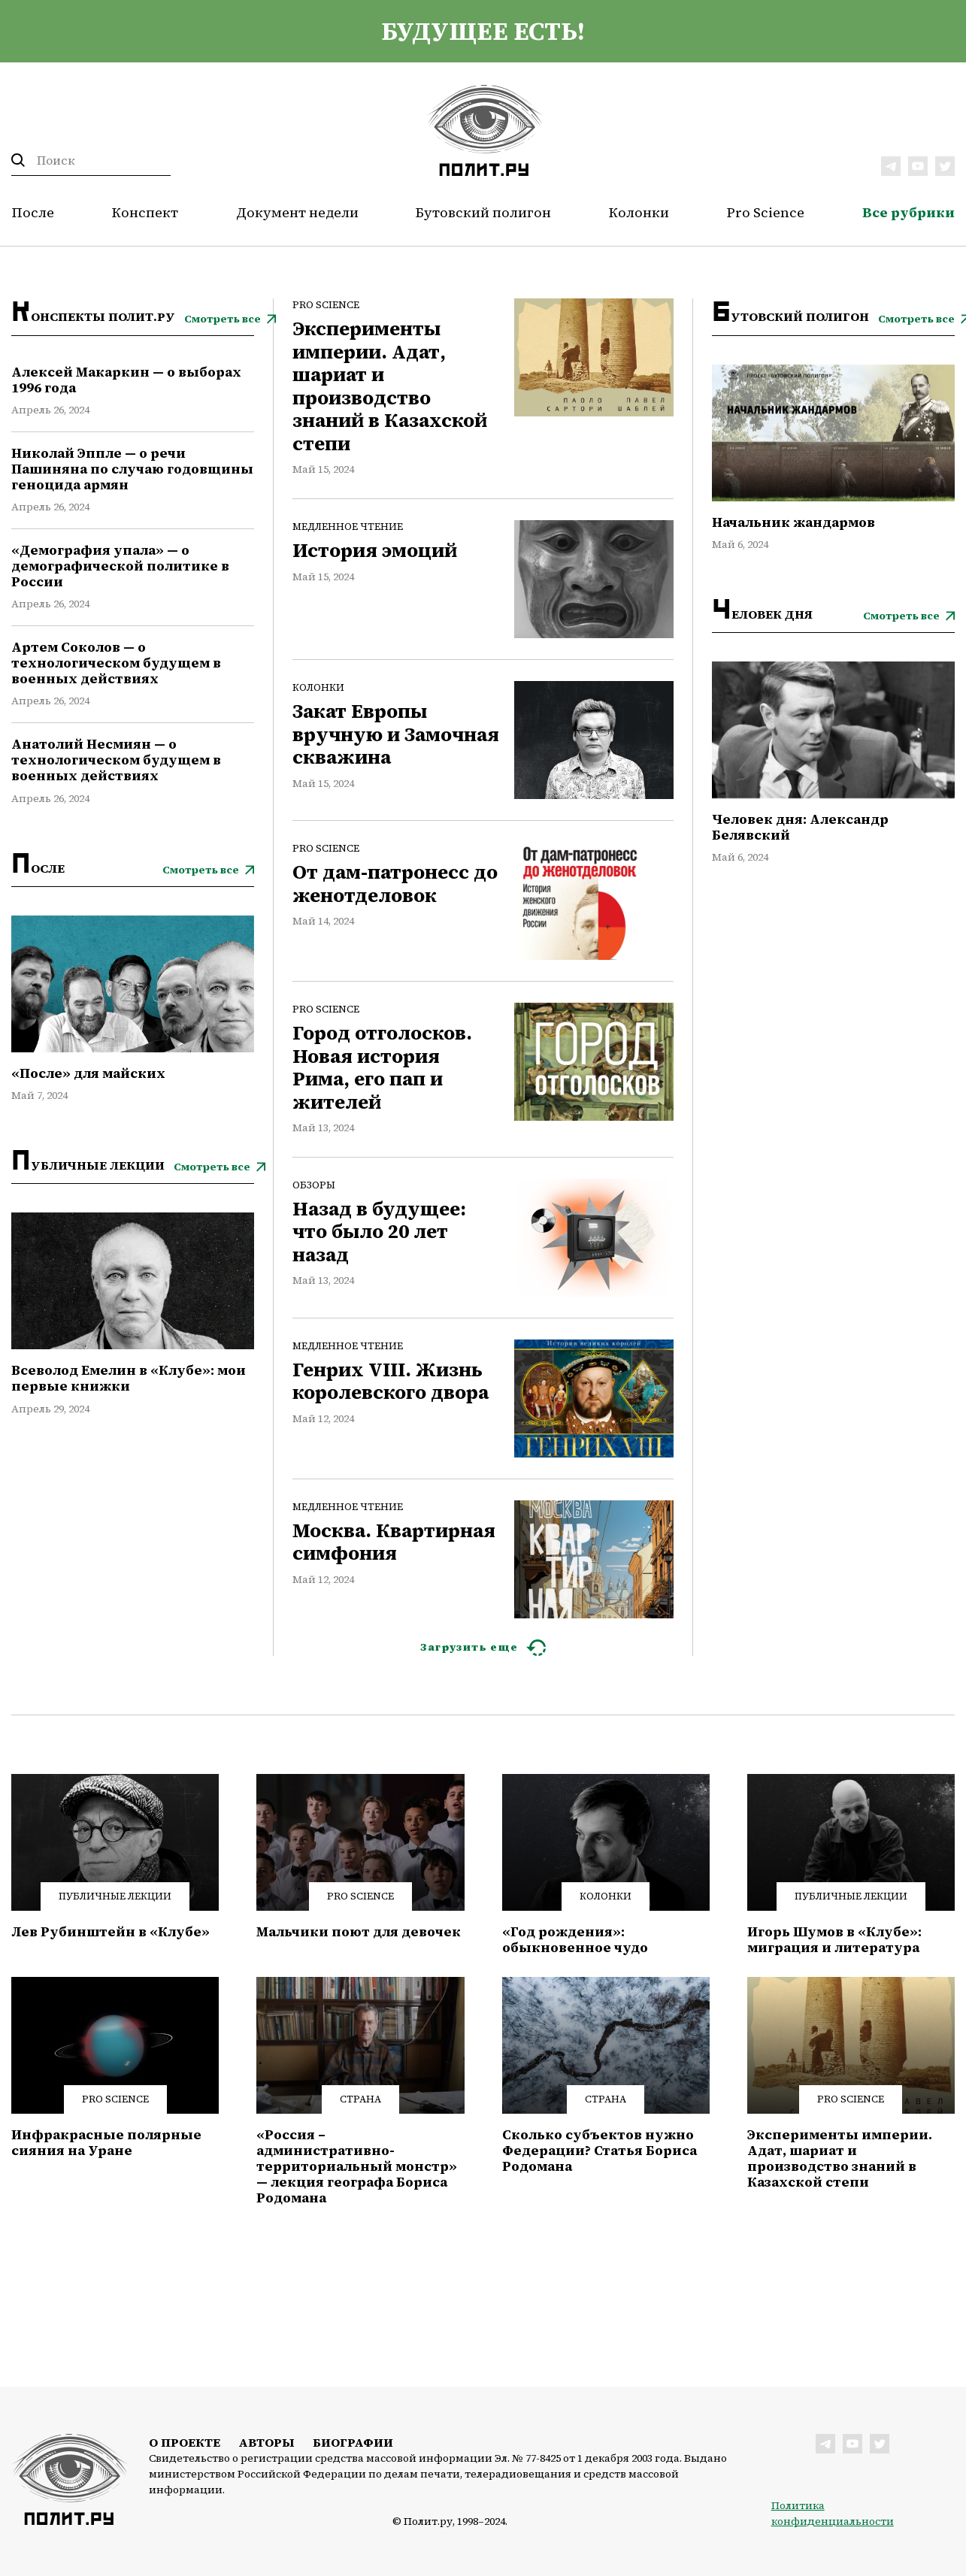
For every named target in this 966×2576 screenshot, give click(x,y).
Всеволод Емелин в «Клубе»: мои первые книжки (128, 1378)
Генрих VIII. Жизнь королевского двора (390, 1382)
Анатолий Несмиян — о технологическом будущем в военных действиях (116, 760)
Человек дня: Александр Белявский (800, 827)
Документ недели (297, 212)
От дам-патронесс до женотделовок (395, 884)
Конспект (145, 212)
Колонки (639, 212)
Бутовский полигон (483, 212)
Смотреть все (222, 319)
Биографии (353, 2442)
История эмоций (374, 551)
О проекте (184, 2442)
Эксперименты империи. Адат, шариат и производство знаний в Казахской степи (389, 387)
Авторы (266, 2442)
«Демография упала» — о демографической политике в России (120, 566)
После (32, 212)
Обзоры (313, 1185)
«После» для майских (88, 1074)
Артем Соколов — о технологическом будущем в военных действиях (116, 663)
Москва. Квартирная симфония (393, 1543)
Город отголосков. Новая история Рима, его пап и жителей (382, 1068)
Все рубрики (908, 212)
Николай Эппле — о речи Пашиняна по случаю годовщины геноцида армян (132, 469)
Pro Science (765, 212)
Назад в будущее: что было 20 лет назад (379, 1232)
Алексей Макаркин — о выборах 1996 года (126, 380)
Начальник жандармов (793, 523)
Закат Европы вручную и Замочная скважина (395, 735)
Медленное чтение (347, 526)
